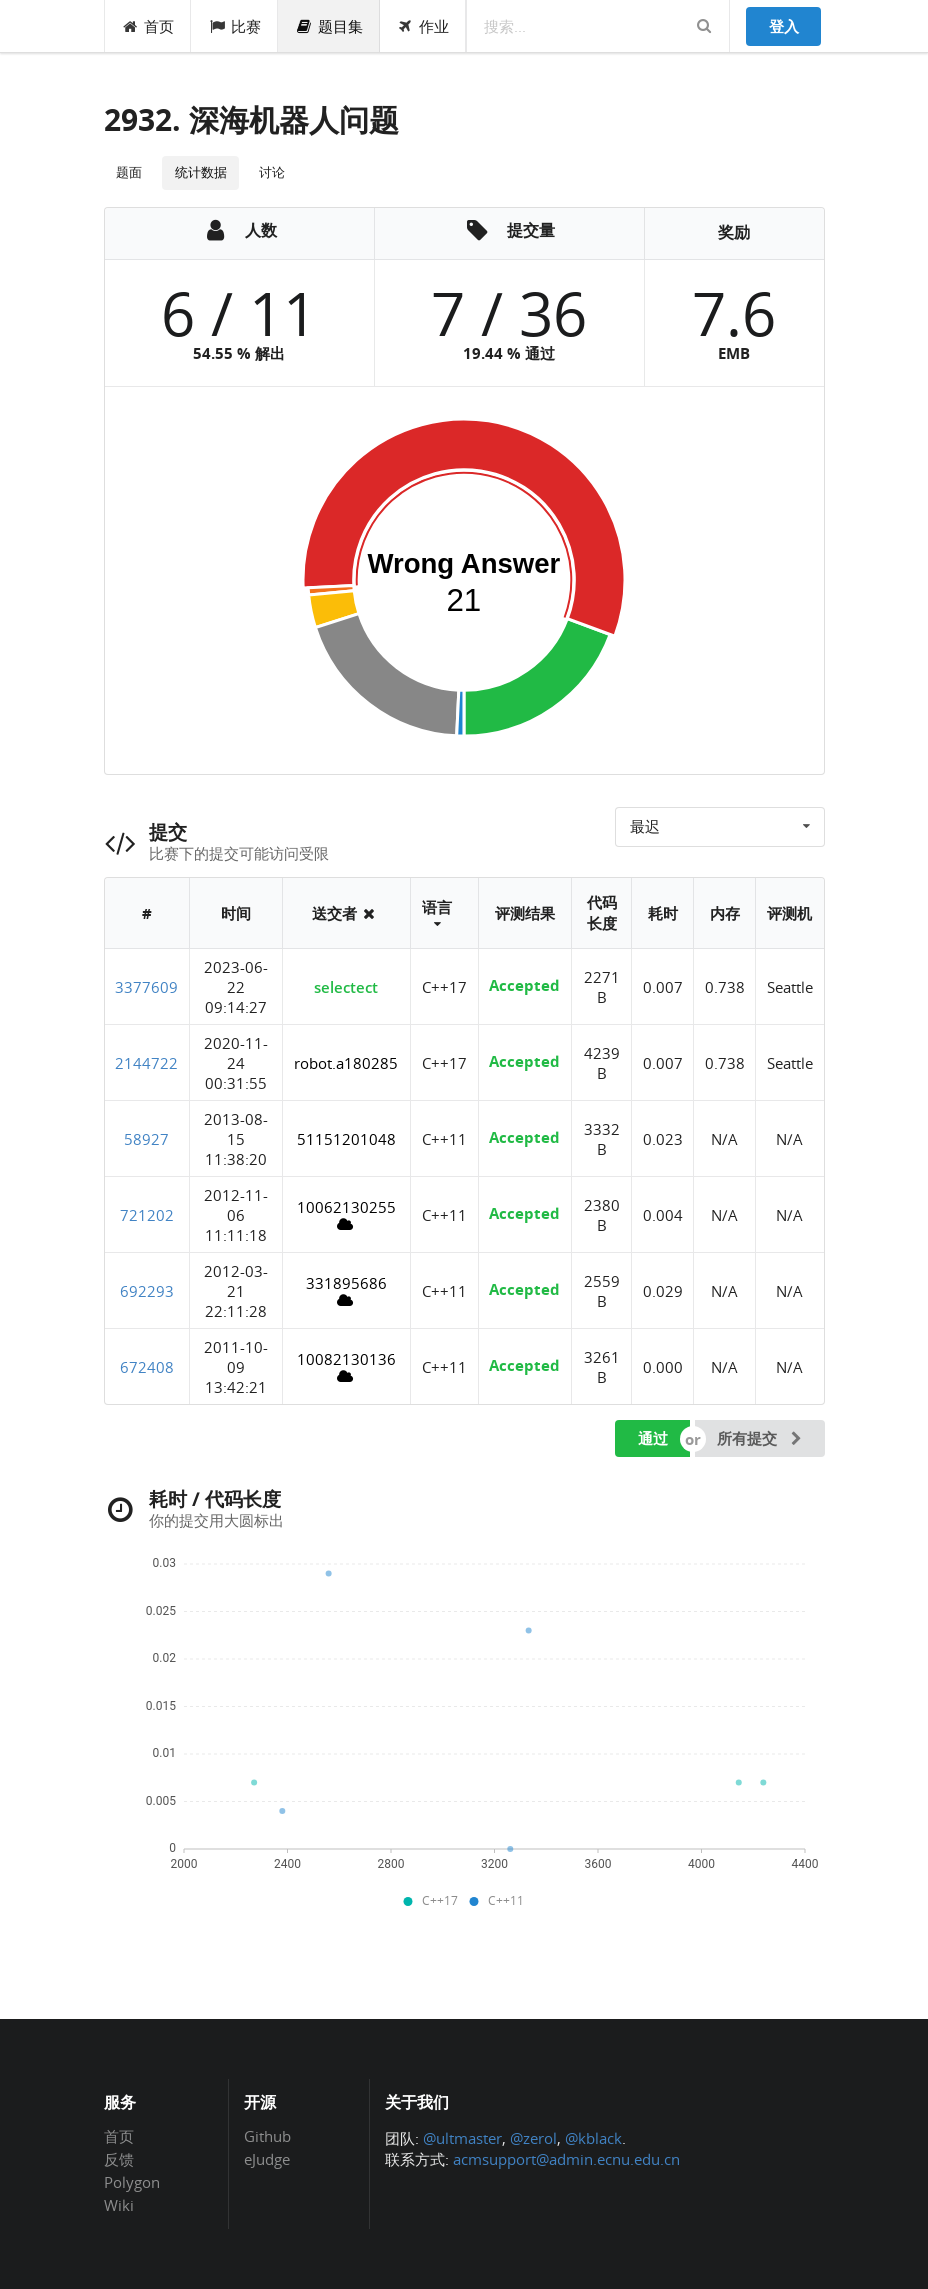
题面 (129, 172)
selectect (346, 987)
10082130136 (346, 1366)
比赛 (234, 26)
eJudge (267, 2158)
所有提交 (761, 1438)
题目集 (329, 26)
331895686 (346, 1290)
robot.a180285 (346, 1063)
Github (267, 2137)
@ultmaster (462, 2138)
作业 (423, 26)
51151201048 (346, 1139)
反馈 (119, 2159)
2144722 (146, 1063)
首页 (148, 26)
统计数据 (201, 172)
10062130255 (346, 1214)
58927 (146, 1139)
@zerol (533, 2138)
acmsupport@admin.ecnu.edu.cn (566, 2159)
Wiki (119, 2204)
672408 (147, 1367)
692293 (147, 1291)
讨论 (272, 172)
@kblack (593, 2138)
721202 (147, 1215)
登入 (784, 26)
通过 (653, 1438)
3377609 (146, 987)
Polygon (132, 2182)
